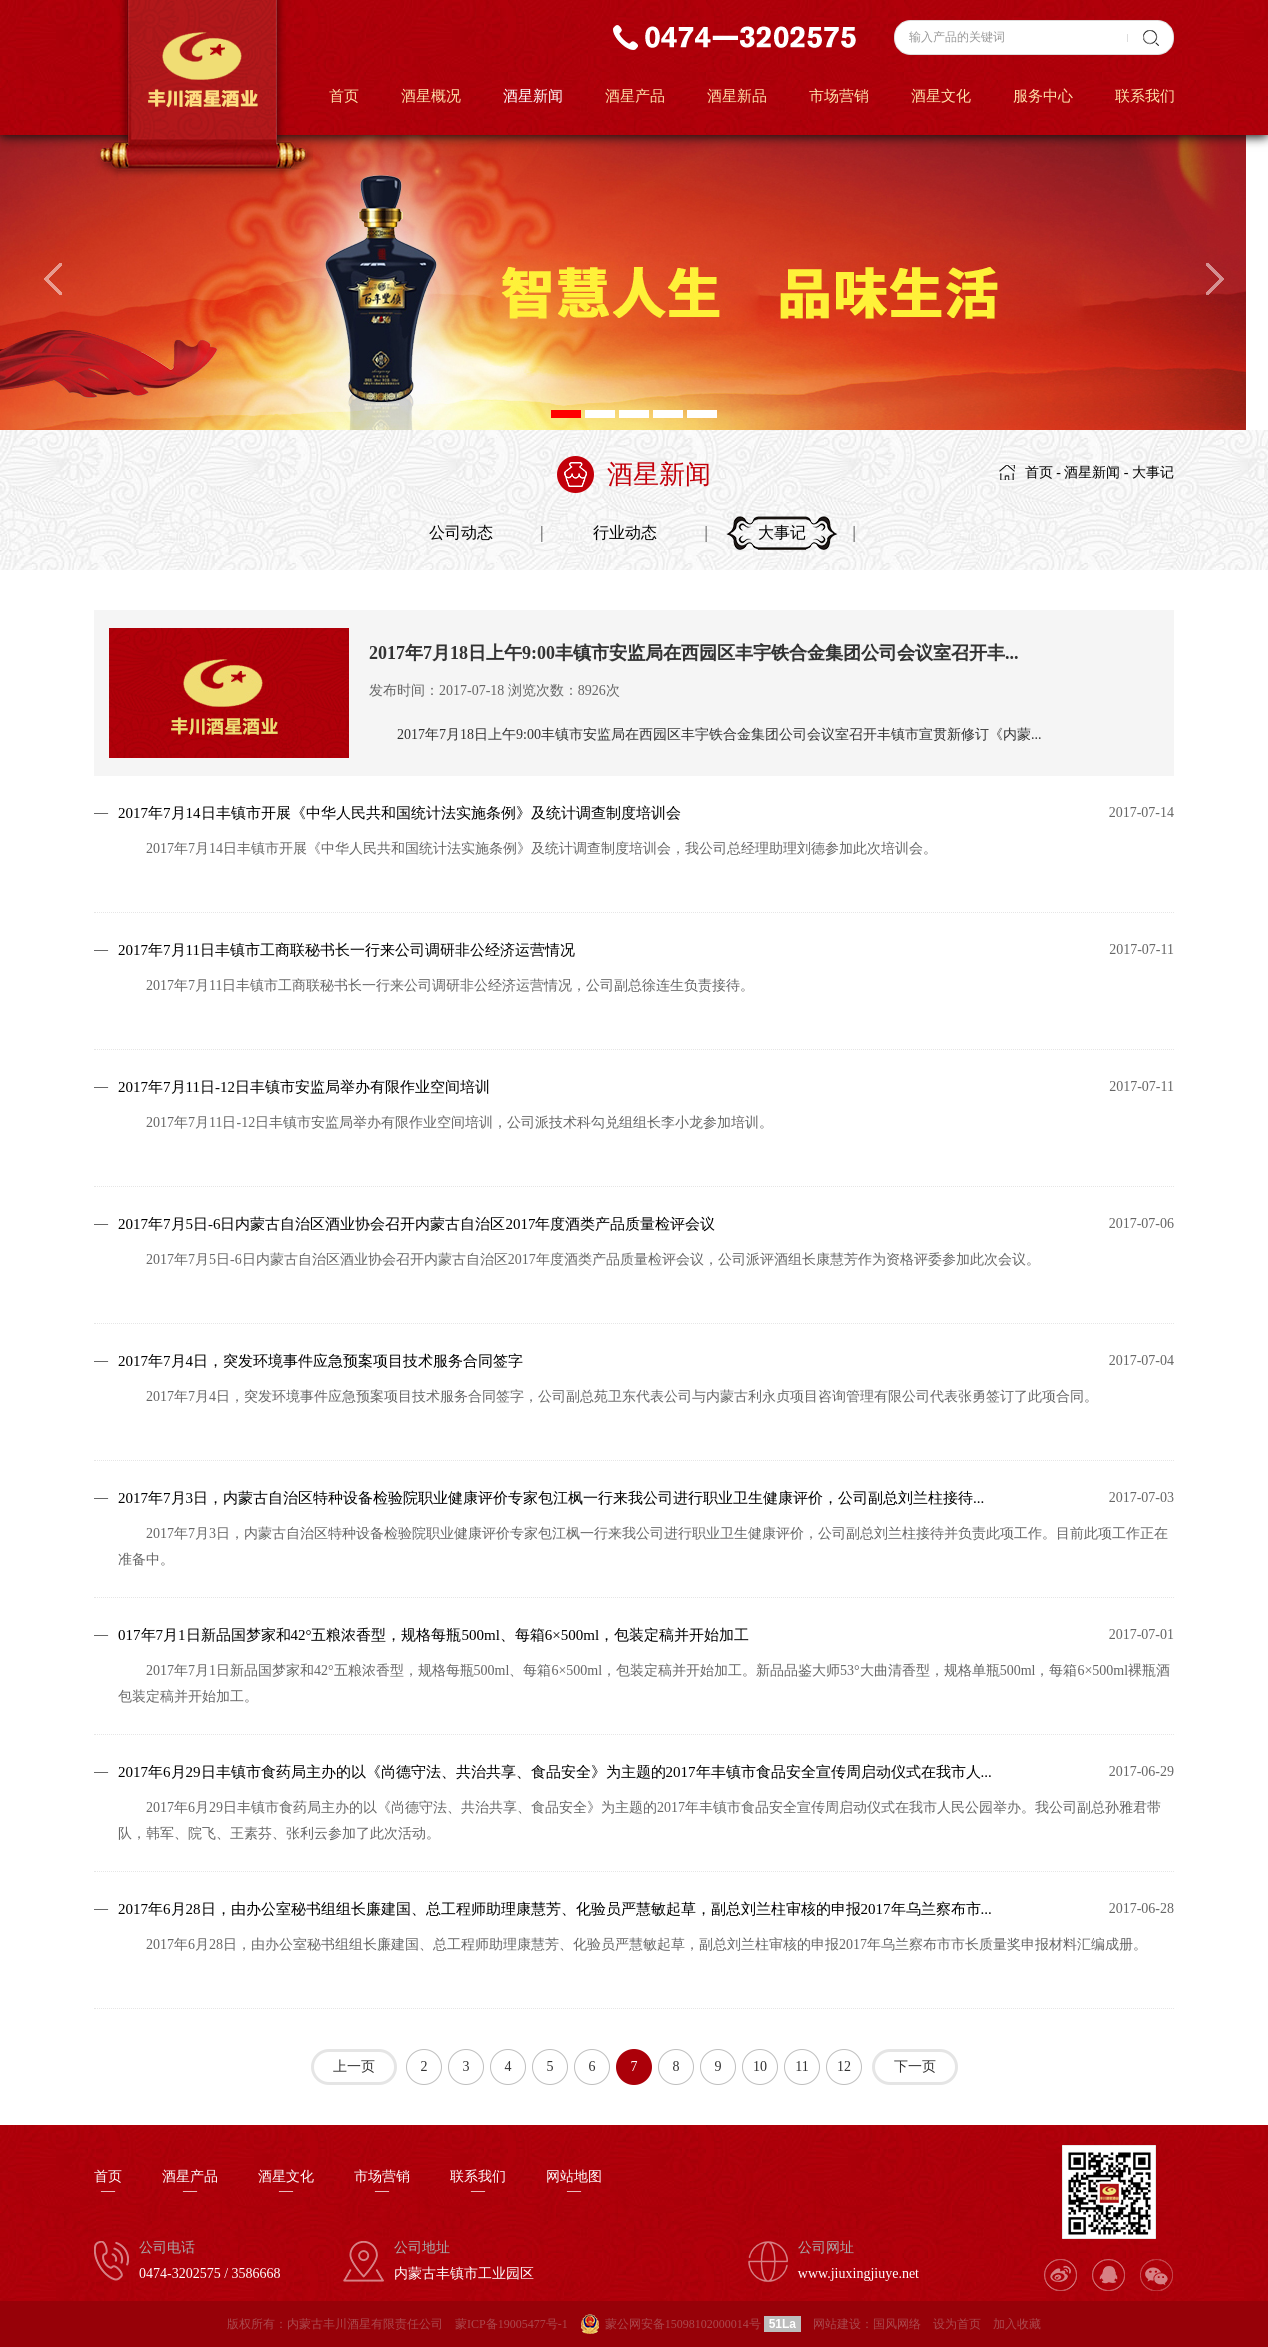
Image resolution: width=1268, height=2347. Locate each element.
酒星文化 (941, 96)
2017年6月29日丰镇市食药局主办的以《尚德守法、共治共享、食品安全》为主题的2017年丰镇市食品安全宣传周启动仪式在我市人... (555, 1772)
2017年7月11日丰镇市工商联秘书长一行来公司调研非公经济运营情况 (346, 950)
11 (801, 2066)
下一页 (915, 2066)
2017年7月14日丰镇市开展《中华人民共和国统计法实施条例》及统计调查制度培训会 (399, 813)
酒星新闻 (533, 96)
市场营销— (382, 2184)
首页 (344, 96)
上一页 (354, 2066)
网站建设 (837, 2324)
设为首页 (957, 2324)
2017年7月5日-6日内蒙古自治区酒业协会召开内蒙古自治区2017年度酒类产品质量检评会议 (417, 1224)
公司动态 (461, 532)
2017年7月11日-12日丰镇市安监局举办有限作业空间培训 (304, 1087)
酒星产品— (190, 2184)
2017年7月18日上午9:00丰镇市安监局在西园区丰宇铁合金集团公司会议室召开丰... (694, 653)
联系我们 (1145, 96)
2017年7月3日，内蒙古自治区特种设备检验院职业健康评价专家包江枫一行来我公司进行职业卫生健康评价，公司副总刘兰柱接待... (551, 1498)
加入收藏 (1017, 2324)
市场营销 (839, 96)
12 (844, 2066)
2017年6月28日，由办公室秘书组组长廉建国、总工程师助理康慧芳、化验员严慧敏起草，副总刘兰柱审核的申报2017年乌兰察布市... (555, 1909)
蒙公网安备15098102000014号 (683, 2324)
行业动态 (625, 532)
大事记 (1153, 472)
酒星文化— (286, 2184)
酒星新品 (737, 96)
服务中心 (1043, 96)
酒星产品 (635, 96)
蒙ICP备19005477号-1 (511, 2324)
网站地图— (574, 2184)
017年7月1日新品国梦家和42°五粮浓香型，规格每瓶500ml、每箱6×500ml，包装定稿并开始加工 (433, 1635)
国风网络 (897, 2324)
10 (760, 2066)
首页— (108, 2184)
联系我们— (478, 2184)
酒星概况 (431, 96)
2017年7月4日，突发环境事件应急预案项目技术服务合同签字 (320, 1361)
